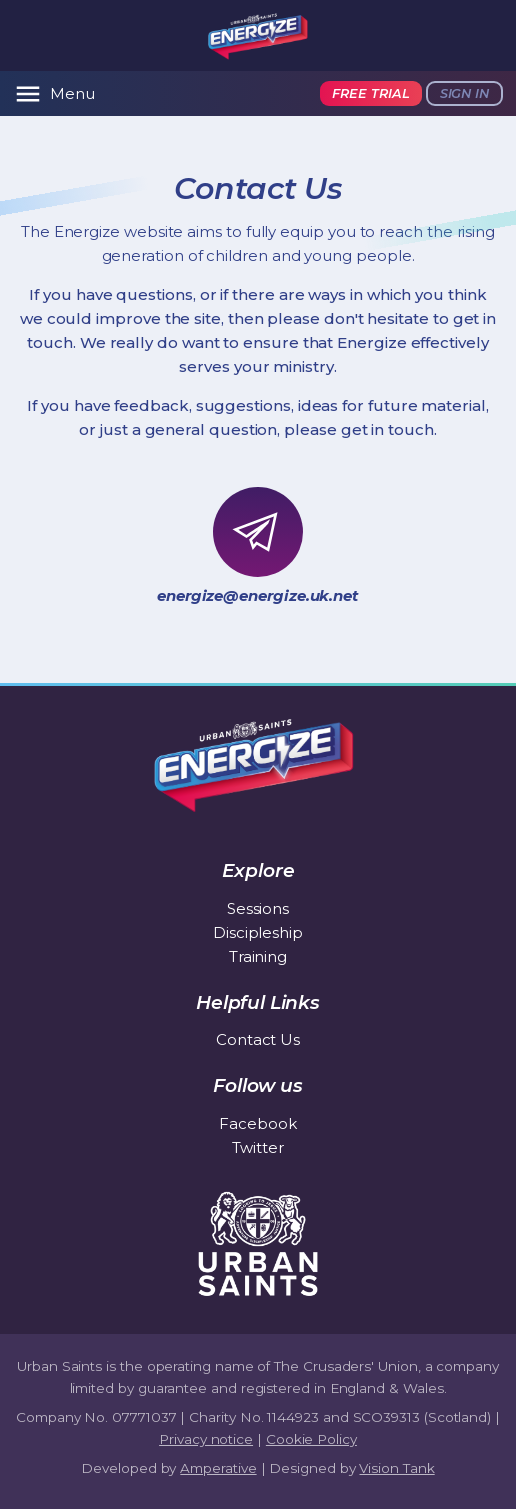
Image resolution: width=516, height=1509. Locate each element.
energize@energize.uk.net (258, 595)
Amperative (218, 1468)
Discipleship (258, 932)
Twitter (257, 1147)
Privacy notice (206, 1439)
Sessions (258, 908)
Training (258, 956)
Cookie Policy (311, 1439)
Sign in (464, 93)
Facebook (257, 1123)
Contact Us (258, 1039)
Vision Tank (396, 1468)
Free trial (370, 93)
